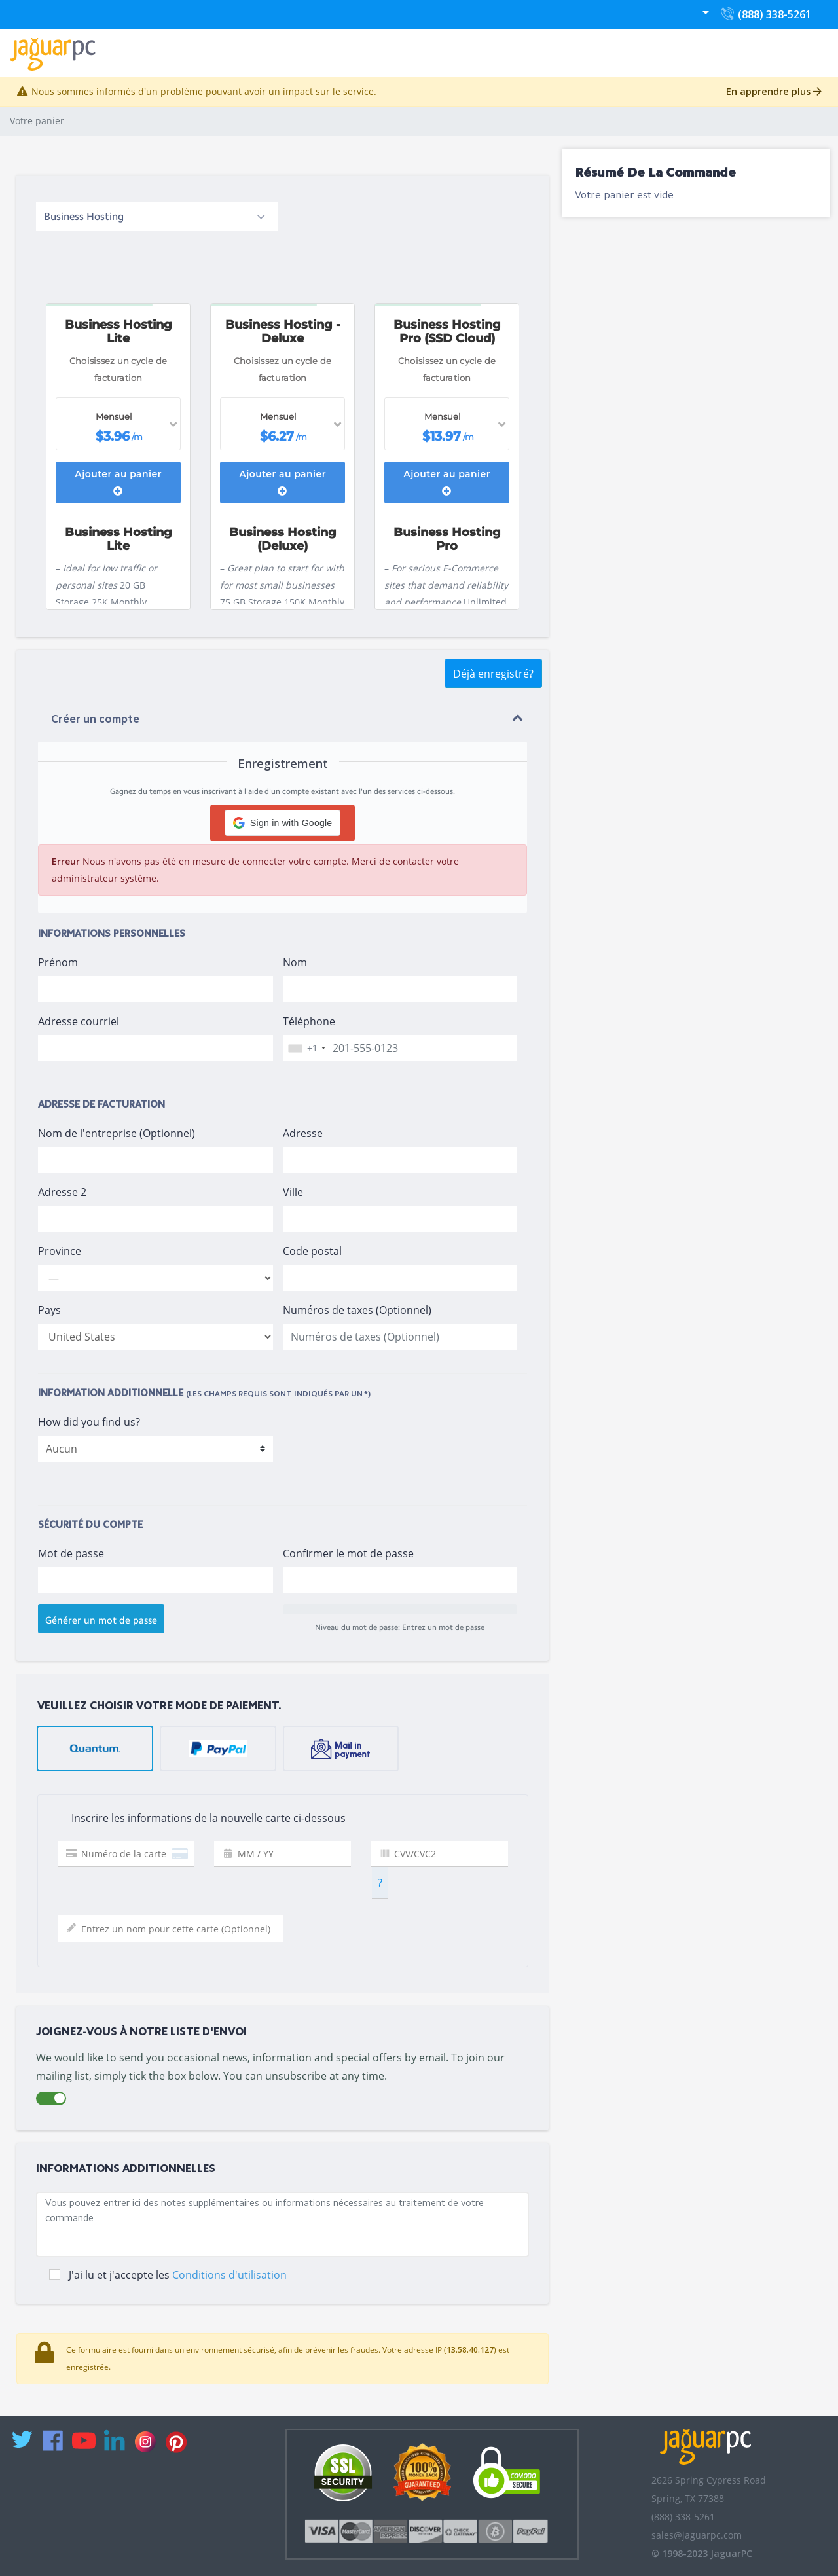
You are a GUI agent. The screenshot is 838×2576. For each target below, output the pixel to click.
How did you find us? (89, 1422)
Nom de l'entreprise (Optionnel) (116, 1133)
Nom (295, 962)
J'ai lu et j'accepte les (178, 2275)
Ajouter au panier (118, 482)
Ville (293, 1192)
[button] (282, 823)
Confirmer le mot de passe (348, 1553)
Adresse (303, 1133)
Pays (49, 1310)
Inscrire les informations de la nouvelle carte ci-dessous (197, 1818)
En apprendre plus (774, 91)
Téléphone (309, 1021)
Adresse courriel (78, 1021)
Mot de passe (71, 1553)
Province (59, 1251)
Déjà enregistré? (493, 673)
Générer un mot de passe (101, 1620)
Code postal (312, 1251)
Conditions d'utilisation (229, 2275)
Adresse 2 (62, 1192)
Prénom (58, 962)
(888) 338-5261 (765, 17)
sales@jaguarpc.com (696, 2535)
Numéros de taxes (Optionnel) (357, 1310)
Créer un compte (95, 719)
